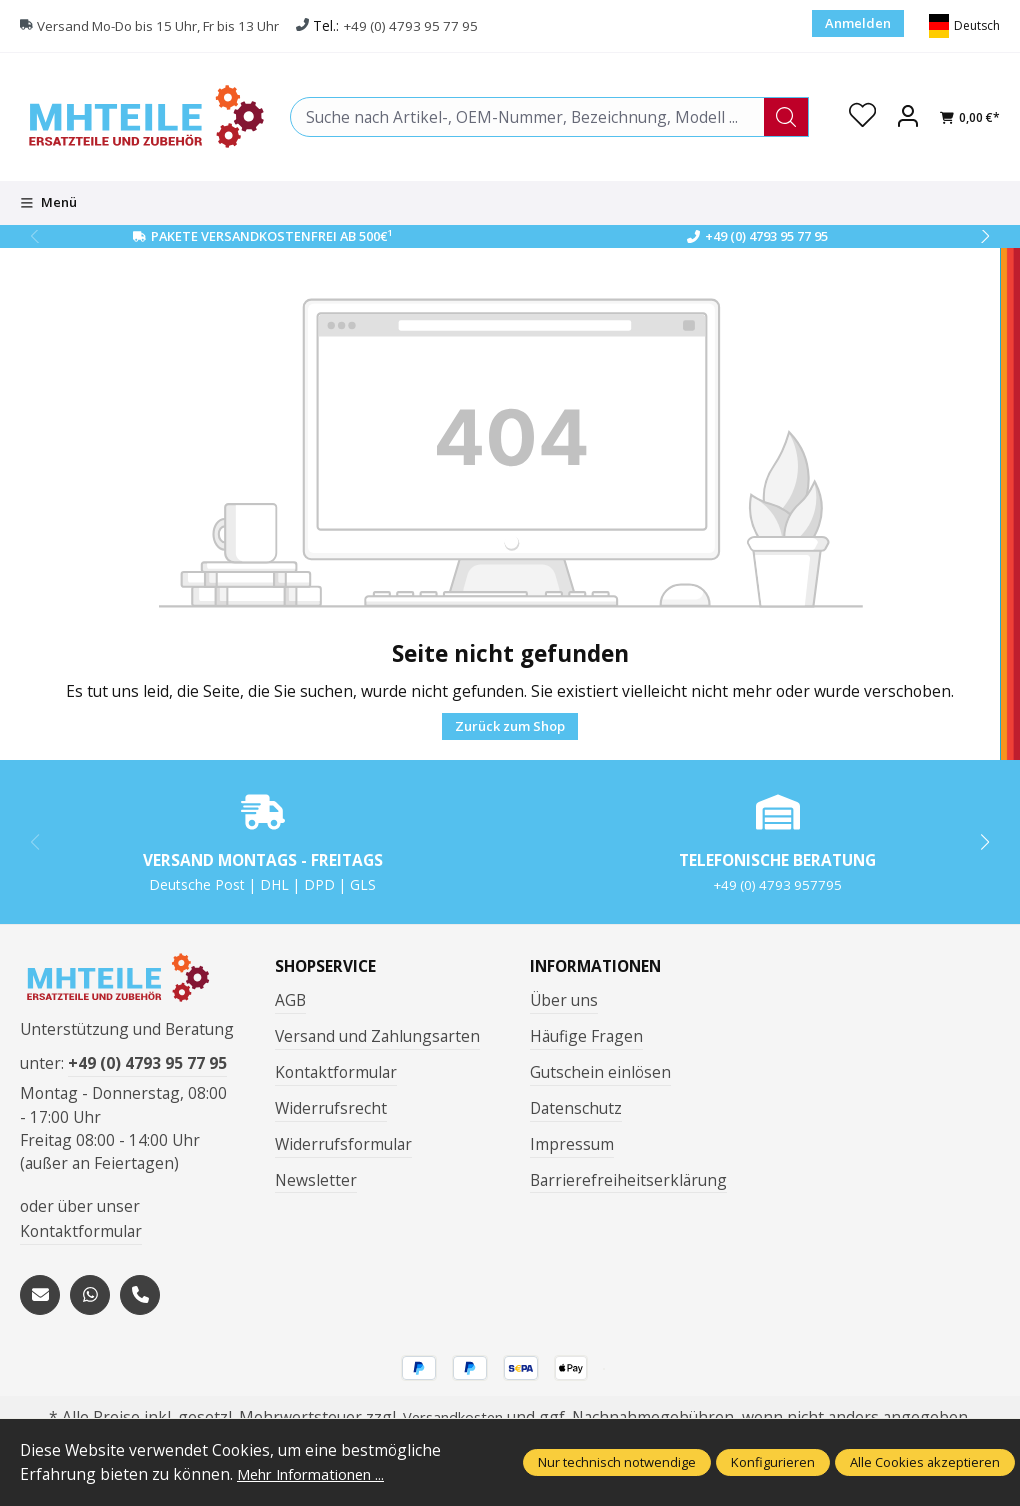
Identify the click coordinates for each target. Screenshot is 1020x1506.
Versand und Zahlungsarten (377, 1036)
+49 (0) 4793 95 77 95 (431, 25)
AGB (290, 1000)
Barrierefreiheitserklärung (628, 1180)
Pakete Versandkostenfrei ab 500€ (271, 236)
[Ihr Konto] (908, 117)
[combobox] (526, 117)
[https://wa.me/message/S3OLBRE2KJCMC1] (90, 1301)
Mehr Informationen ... (319, 1474)
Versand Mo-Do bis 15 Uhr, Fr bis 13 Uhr (167, 25)
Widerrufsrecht (331, 1108)
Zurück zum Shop (510, 726)
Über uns (564, 1000)
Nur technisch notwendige (617, 1462)
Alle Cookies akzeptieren (925, 1462)
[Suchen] (783, 117)
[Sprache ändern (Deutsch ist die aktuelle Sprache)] (964, 26)
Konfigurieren (773, 1462)
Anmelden (858, 23)
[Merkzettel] (861, 117)
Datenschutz (576, 1108)
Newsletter (316, 1180)
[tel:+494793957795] (140, 1301)
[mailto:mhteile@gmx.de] (40, 1301)
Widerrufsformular (343, 1144)
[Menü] (48, 203)
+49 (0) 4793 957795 (777, 884)
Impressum (572, 1144)
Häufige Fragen (586, 1036)
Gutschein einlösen (600, 1072)
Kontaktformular (81, 1238)
